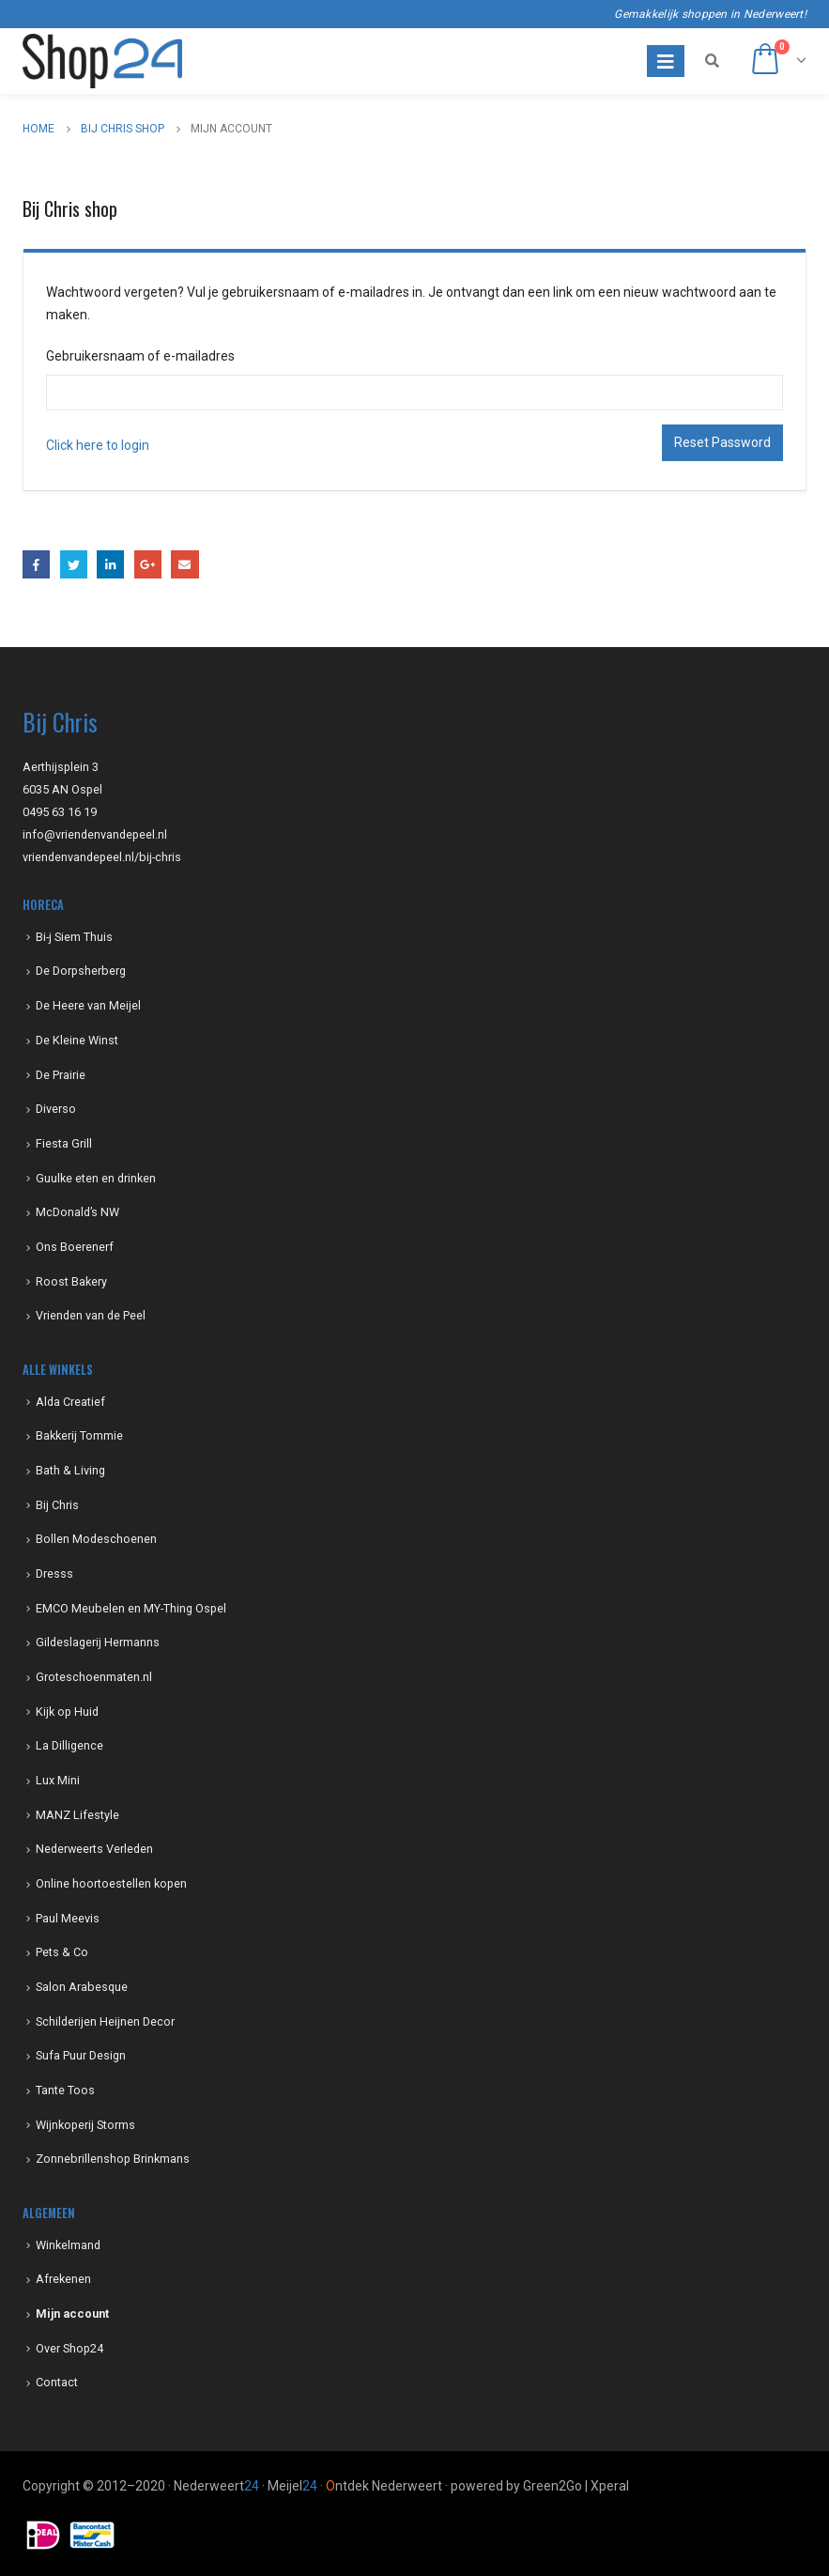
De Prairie (60, 1075)
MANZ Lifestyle (77, 1815)
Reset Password (722, 442)
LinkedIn (110, 564)
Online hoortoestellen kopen (111, 1883)
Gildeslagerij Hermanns (98, 1642)
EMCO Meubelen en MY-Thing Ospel (131, 1608)
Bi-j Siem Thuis (74, 937)
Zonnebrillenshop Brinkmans (113, 2159)
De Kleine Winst (77, 1040)
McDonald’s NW (77, 1212)
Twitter (73, 564)
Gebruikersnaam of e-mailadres (140, 355)
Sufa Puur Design (81, 2055)
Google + (147, 564)
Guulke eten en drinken (96, 1178)
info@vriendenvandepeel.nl (95, 834)
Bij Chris (57, 1505)
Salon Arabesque (82, 1987)
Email (184, 564)
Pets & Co (62, 1952)
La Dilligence (69, 1745)
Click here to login (97, 445)
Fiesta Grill (64, 1143)
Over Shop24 (69, 2348)
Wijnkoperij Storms (85, 2125)
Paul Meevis (68, 1918)
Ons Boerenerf (75, 1247)
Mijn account (72, 2313)
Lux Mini (58, 1780)
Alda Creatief (70, 1402)
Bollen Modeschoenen (96, 1539)
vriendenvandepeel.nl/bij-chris (102, 857)
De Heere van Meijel (88, 1005)
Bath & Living (70, 1470)
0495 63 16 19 (60, 812)
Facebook (36, 564)
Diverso (56, 1109)
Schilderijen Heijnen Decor (105, 2021)
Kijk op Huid (67, 1711)
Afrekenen (63, 2279)
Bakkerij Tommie (79, 1435)
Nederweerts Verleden (94, 1849)
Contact (57, 2382)
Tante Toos (65, 2090)
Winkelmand (68, 2245)
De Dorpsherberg (81, 971)
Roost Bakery (71, 1281)
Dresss (54, 1573)
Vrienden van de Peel (91, 1315)
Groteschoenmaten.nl (94, 1677)
